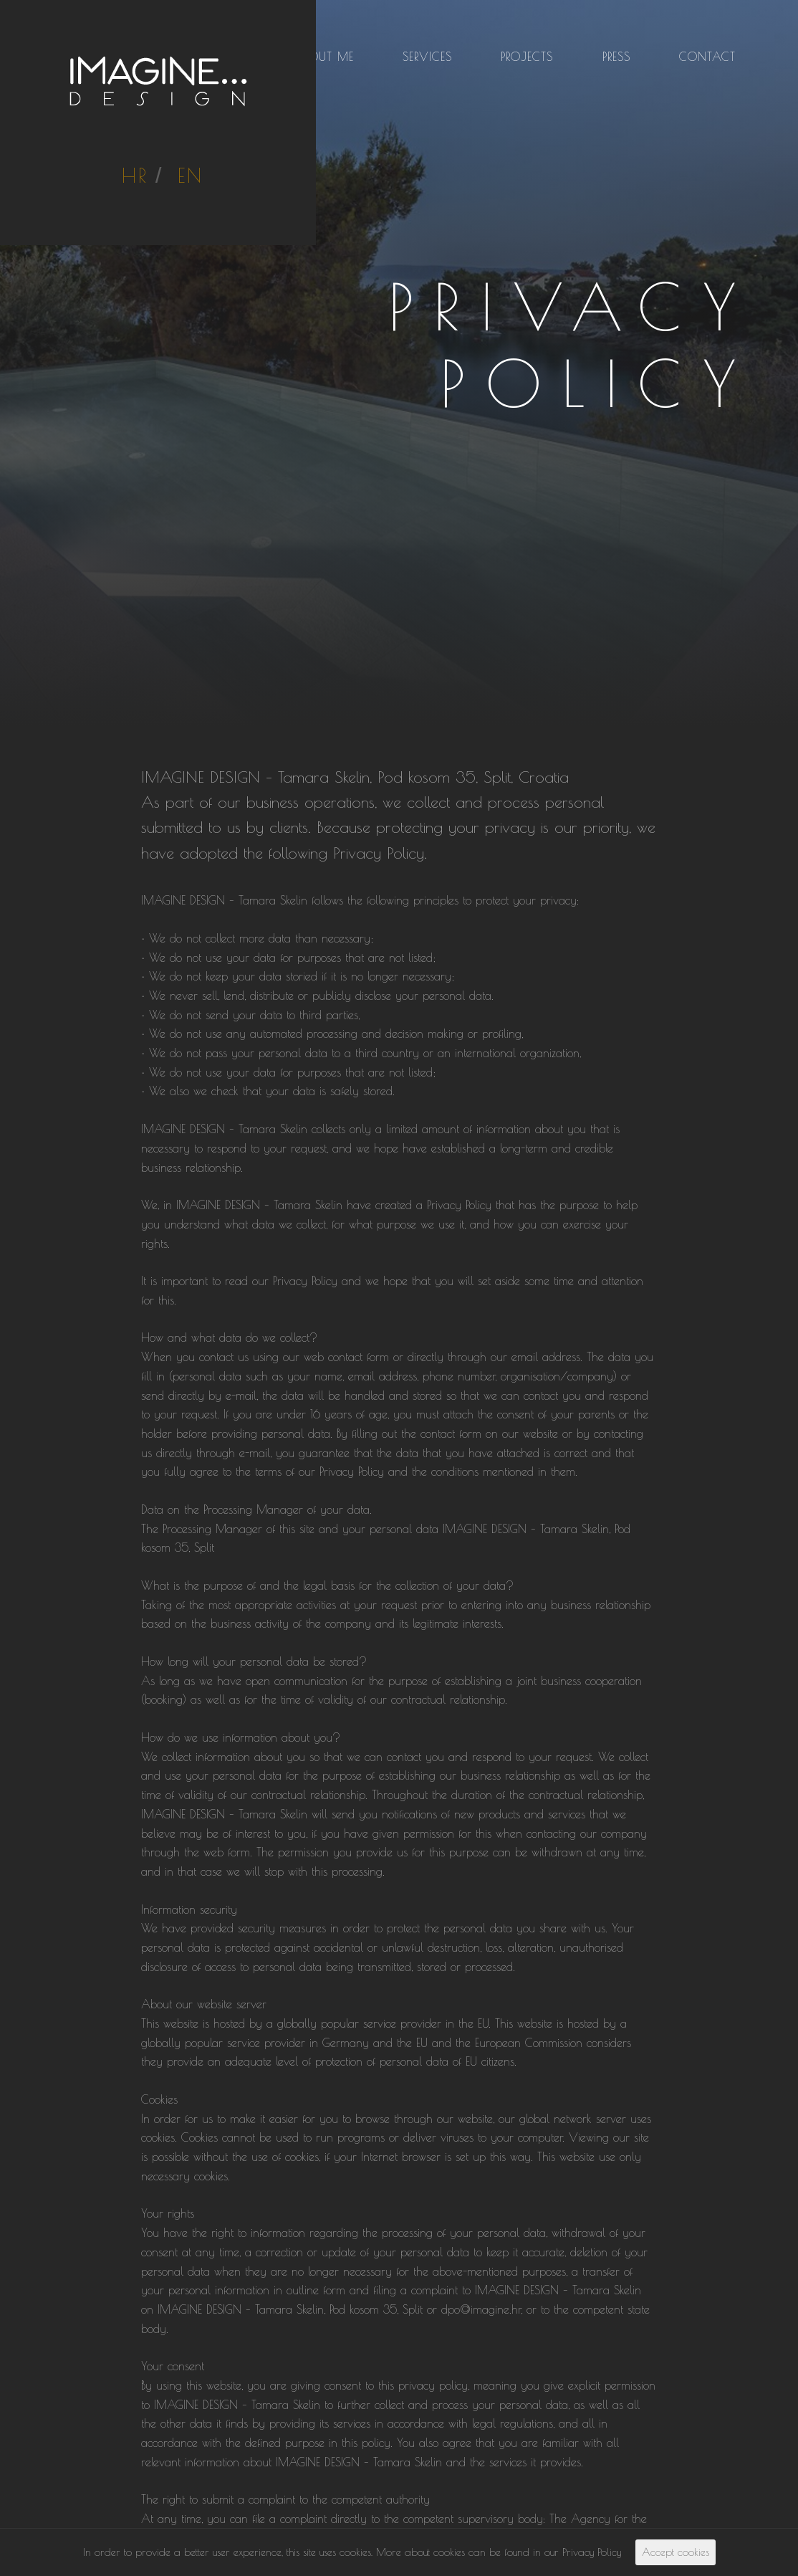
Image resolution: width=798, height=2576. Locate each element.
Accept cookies (675, 2552)
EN (190, 175)
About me (324, 56)
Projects (527, 56)
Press (616, 56)
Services (427, 56)
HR (135, 175)
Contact (707, 56)
